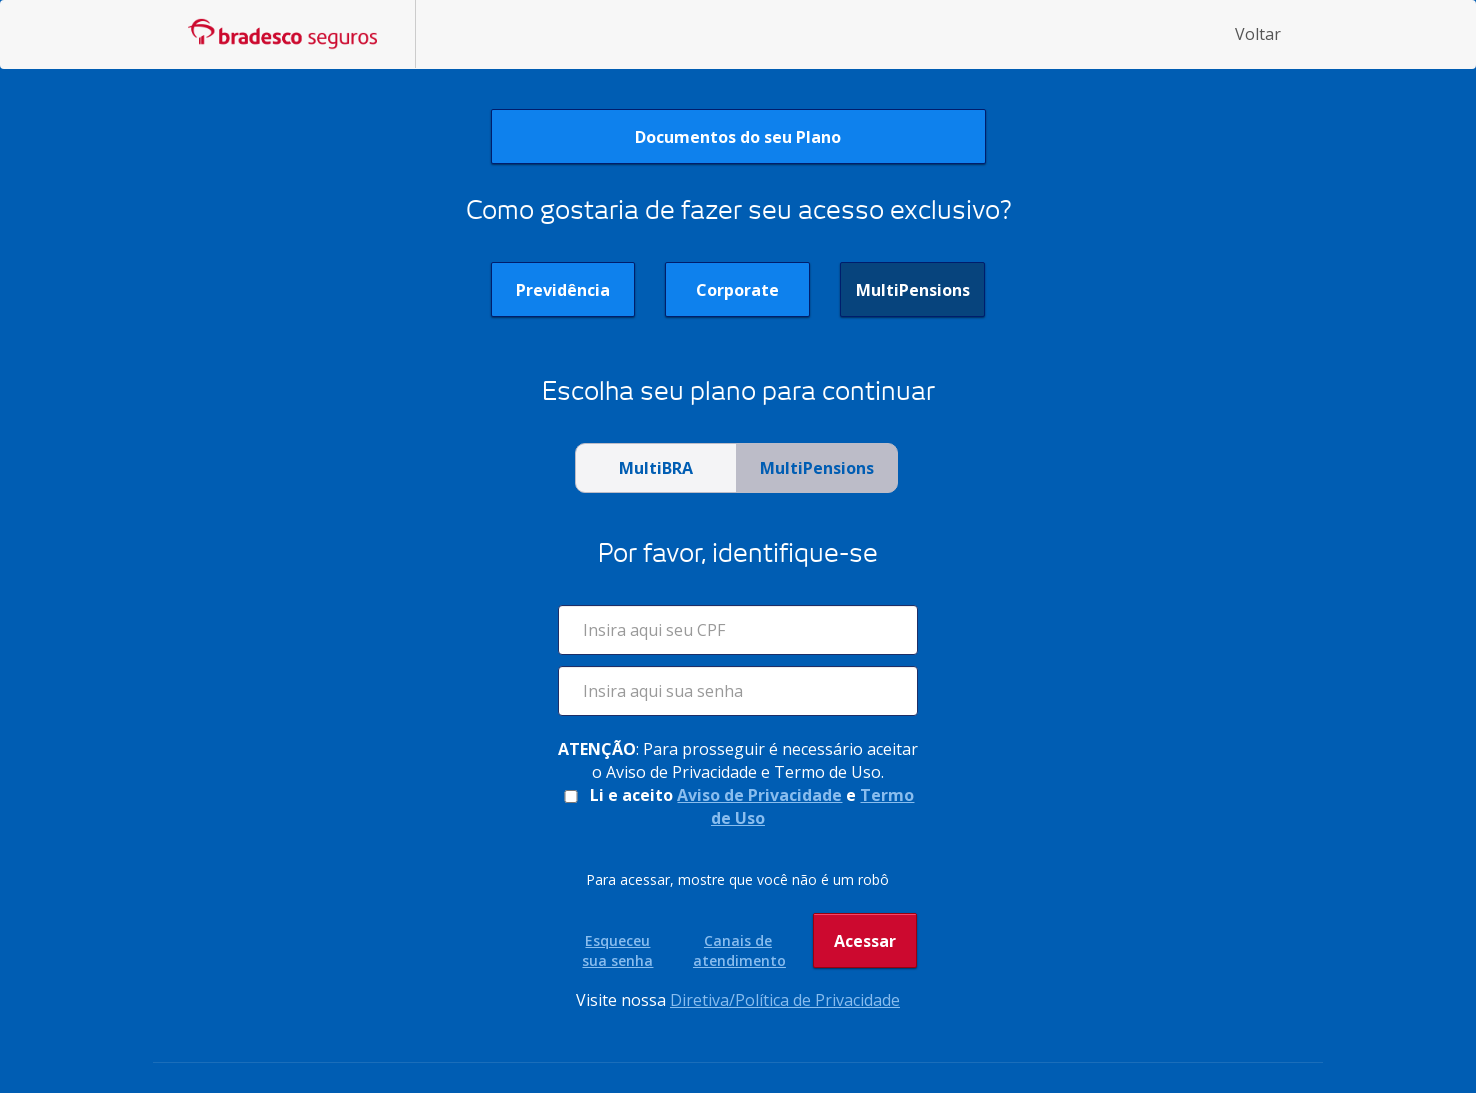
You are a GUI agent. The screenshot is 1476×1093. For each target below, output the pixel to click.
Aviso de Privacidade (759, 795)
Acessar (865, 949)
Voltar (1258, 34)
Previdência (563, 290)
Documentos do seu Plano (738, 137)
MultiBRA (656, 468)
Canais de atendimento (738, 950)
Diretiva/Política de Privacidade (785, 1000)
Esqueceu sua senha (617, 950)
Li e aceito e (737, 806)
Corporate (737, 290)
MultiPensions (913, 290)
